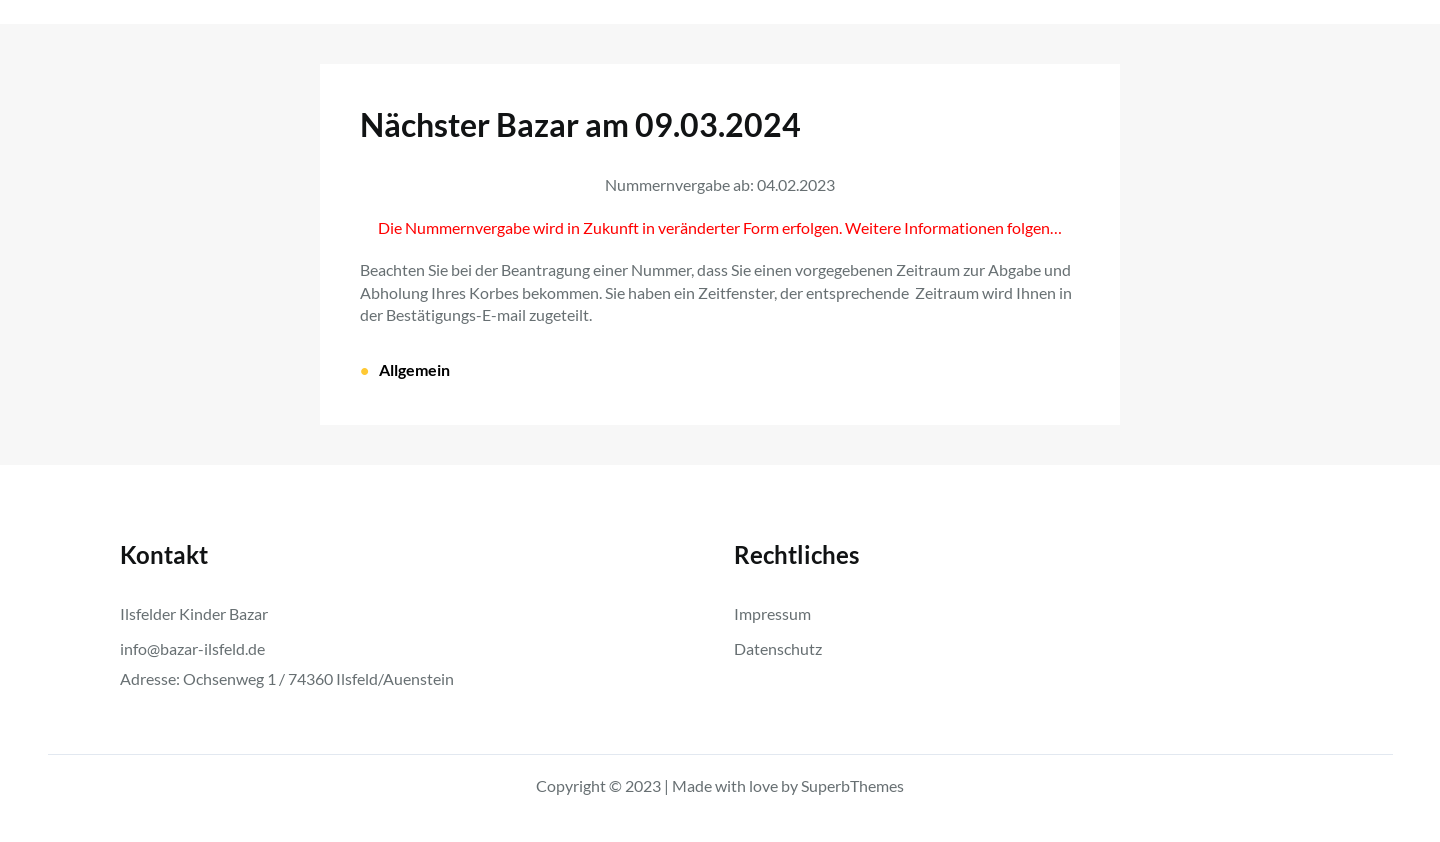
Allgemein (414, 369)
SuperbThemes (852, 785)
